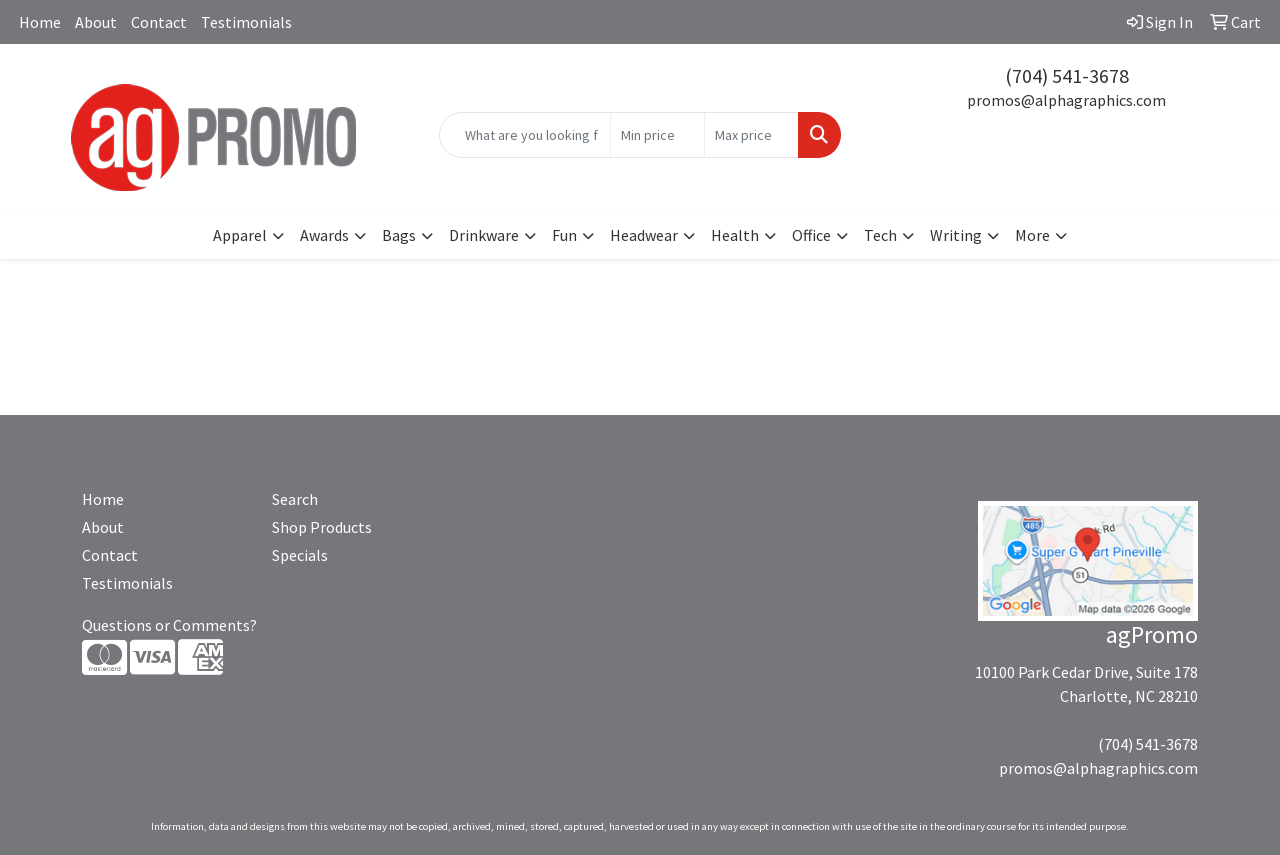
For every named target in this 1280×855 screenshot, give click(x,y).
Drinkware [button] (484, 235)
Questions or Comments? (169, 625)
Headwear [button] (644, 235)
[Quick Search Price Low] (657, 135)
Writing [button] (956, 235)
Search (295, 499)
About (96, 22)
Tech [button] (880, 235)
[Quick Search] (525, 135)
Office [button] (811, 235)
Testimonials (246, 22)
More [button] (1032, 235)
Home (40, 22)
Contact (159, 22)
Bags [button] (399, 235)
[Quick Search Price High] (751, 135)
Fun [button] (564, 235)
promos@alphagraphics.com (1066, 100)
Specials (300, 555)
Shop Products (322, 527)
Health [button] (735, 235)
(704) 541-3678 (1067, 75)
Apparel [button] (240, 235)
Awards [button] (324, 235)
